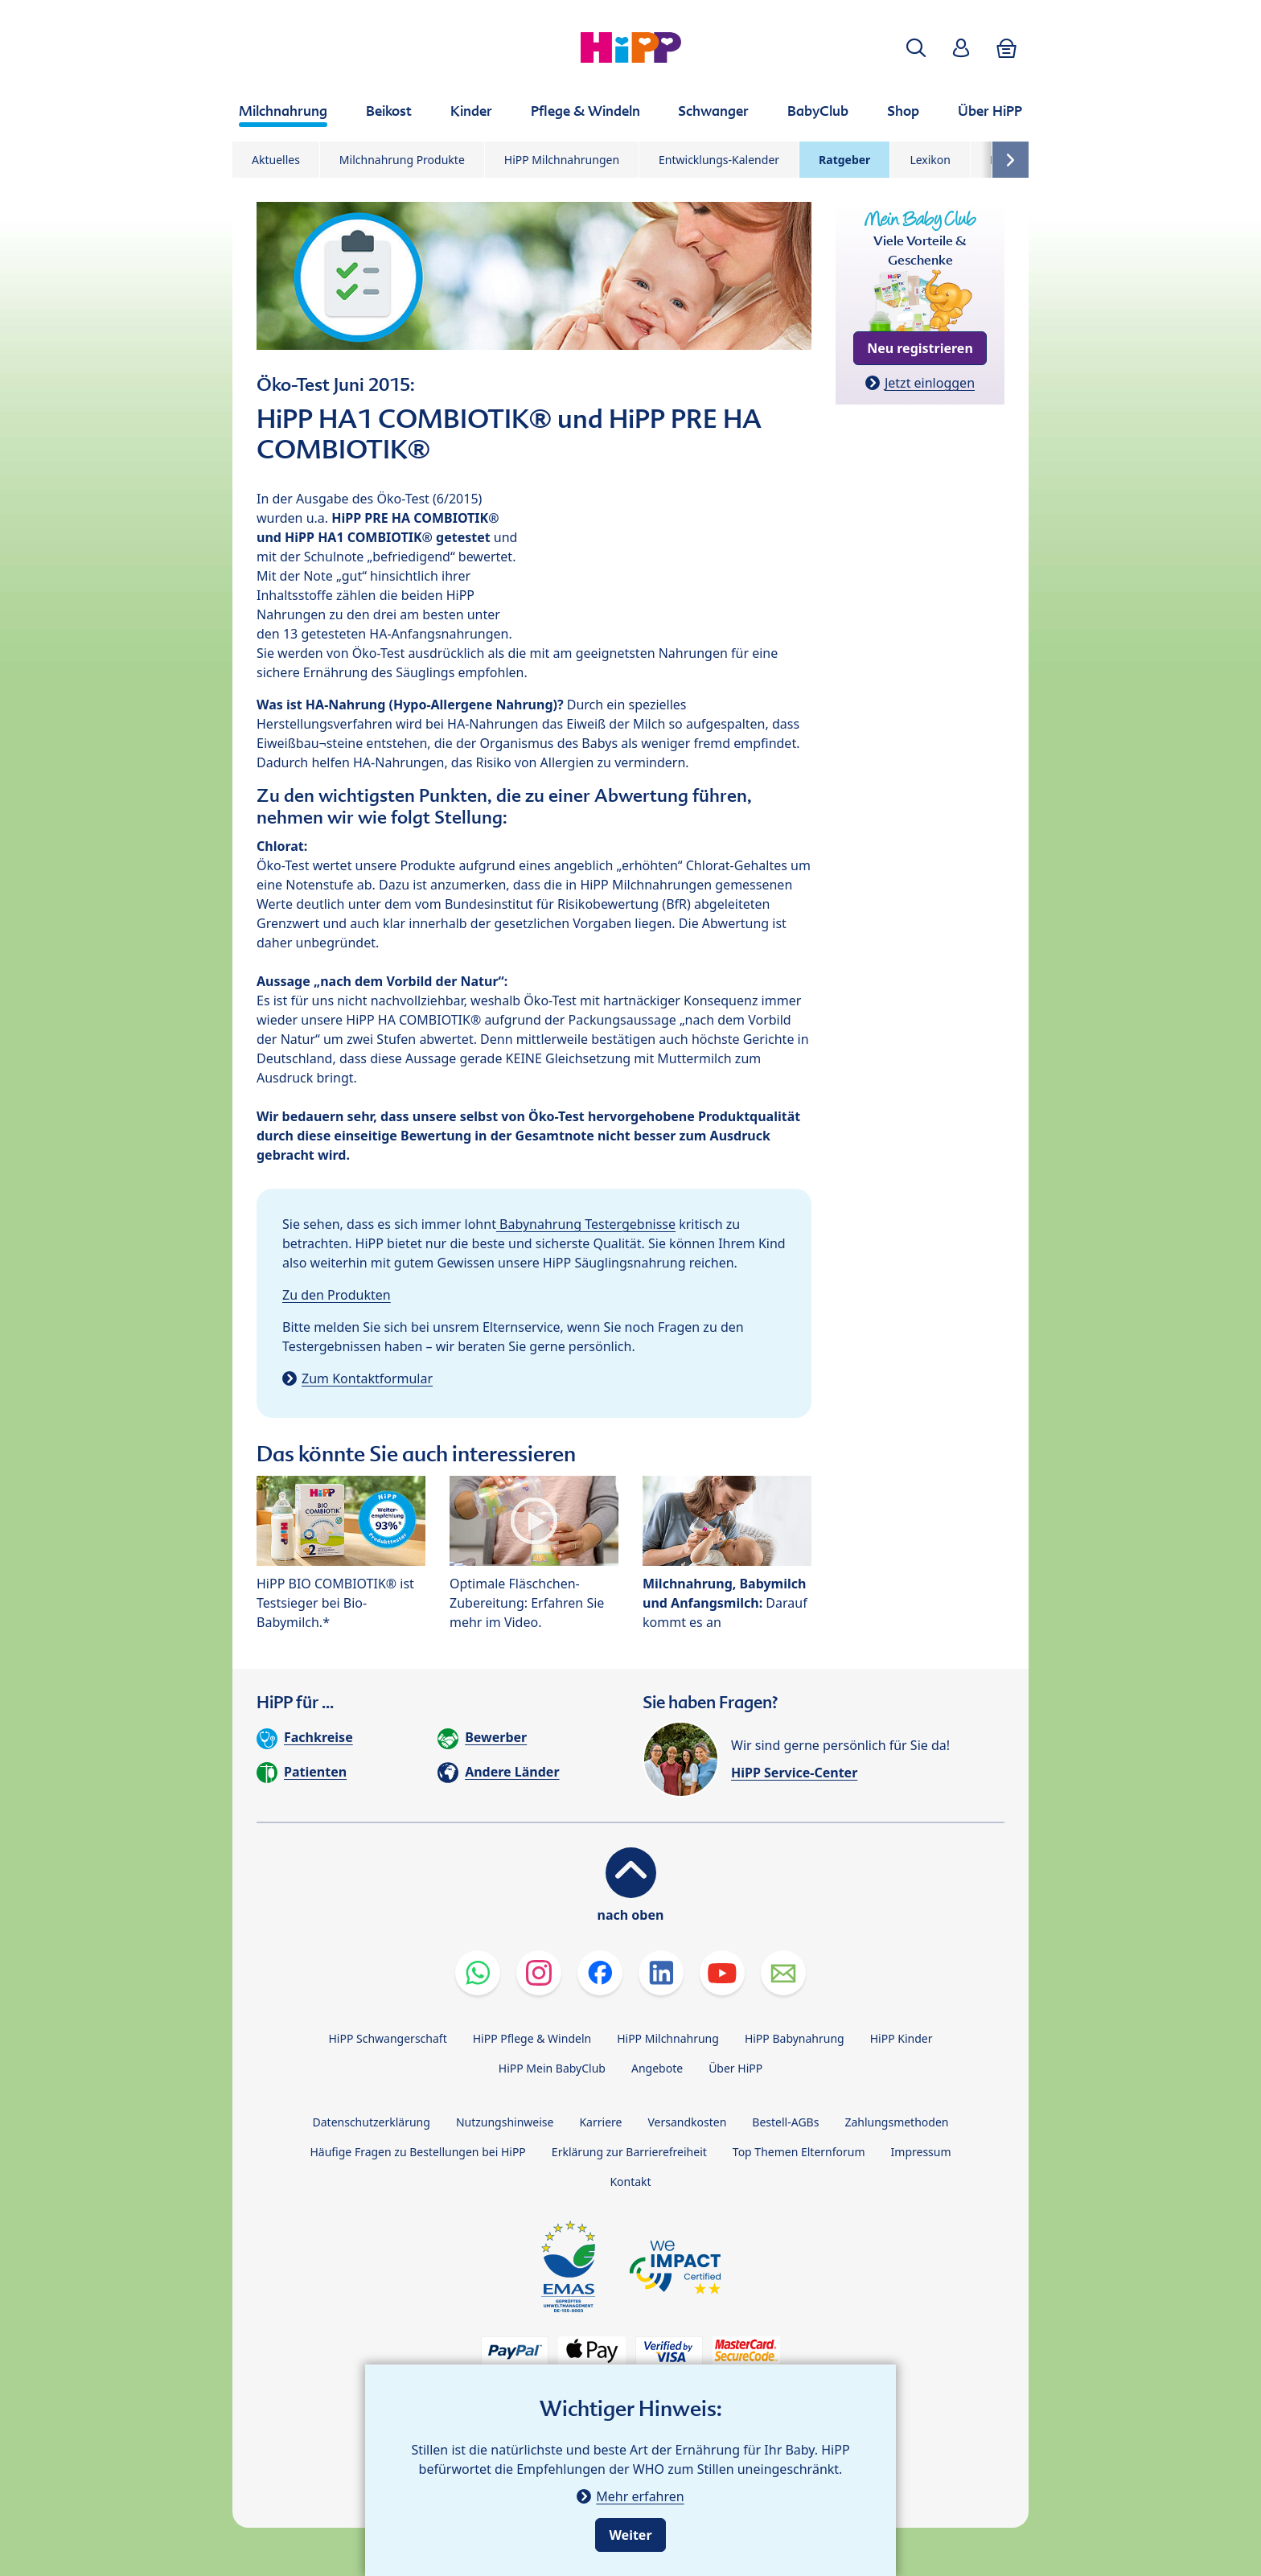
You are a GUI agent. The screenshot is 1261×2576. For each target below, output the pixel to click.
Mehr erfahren (640, 2496)
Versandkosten (686, 2122)
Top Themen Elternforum (799, 2151)
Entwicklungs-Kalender (719, 159)
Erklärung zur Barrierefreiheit (629, 2151)
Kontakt (630, 2181)
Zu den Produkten (336, 1295)
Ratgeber (844, 159)
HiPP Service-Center (794, 1772)
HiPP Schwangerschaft (387, 2038)
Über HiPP (735, 2068)
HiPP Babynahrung (794, 2038)
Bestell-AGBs (785, 2122)
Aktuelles (276, 159)
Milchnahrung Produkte (402, 159)
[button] (916, 48)
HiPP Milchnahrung (668, 2038)
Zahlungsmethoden (896, 2122)
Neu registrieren (920, 348)
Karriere (600, 2122)
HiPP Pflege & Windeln (532, 2038)
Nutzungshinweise (505, 2122)
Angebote (657, 2068)
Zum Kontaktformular (367, 1378)
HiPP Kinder (901, 2038)
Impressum (921, 2151)
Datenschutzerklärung (371, 2122)
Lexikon (930, 159)
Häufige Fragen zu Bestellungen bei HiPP (417, 2151)
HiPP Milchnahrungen (561, 159)
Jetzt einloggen (930, 383)
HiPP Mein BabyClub (552, 2068)
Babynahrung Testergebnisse (586, 1224)
